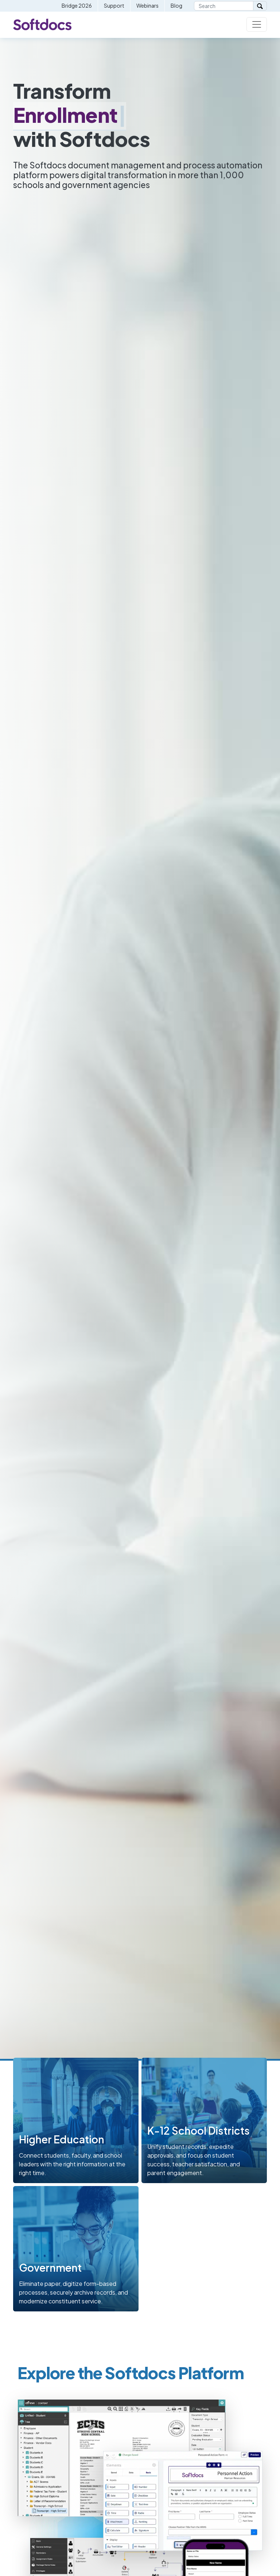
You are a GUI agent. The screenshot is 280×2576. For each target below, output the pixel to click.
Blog (176, 5)
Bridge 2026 (77, 5)
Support (114, 5)
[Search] (223, 6)
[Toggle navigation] (256, 24)
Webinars (147, 5)
